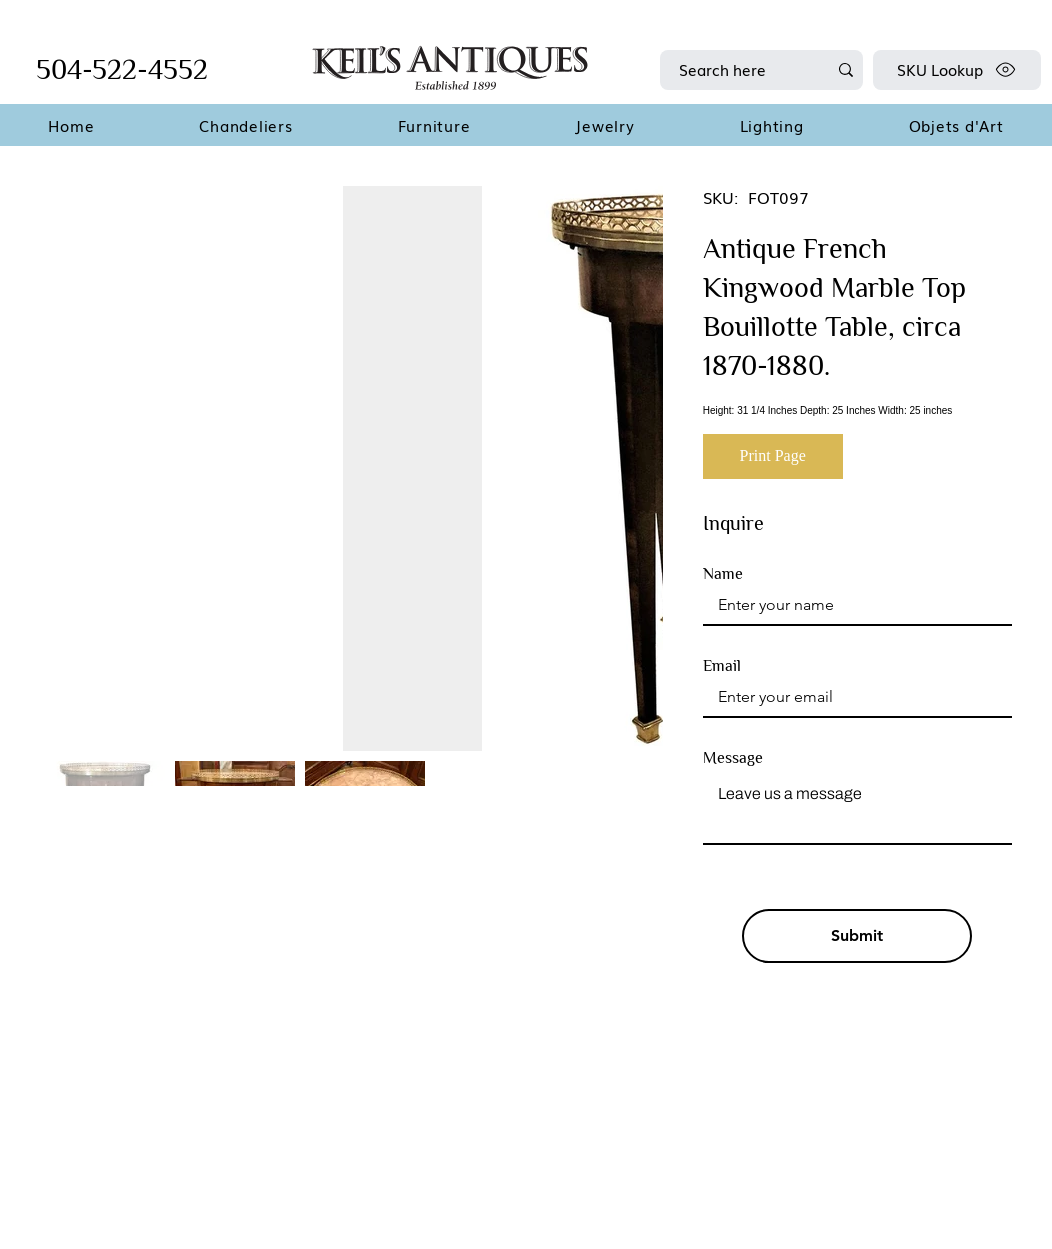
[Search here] (738, 70)
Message (733, 758)
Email (722, 666)
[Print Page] (773, 456)
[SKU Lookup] (957, 70)
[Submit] (857, 936)
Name (723, 574)
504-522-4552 (122, 69)
